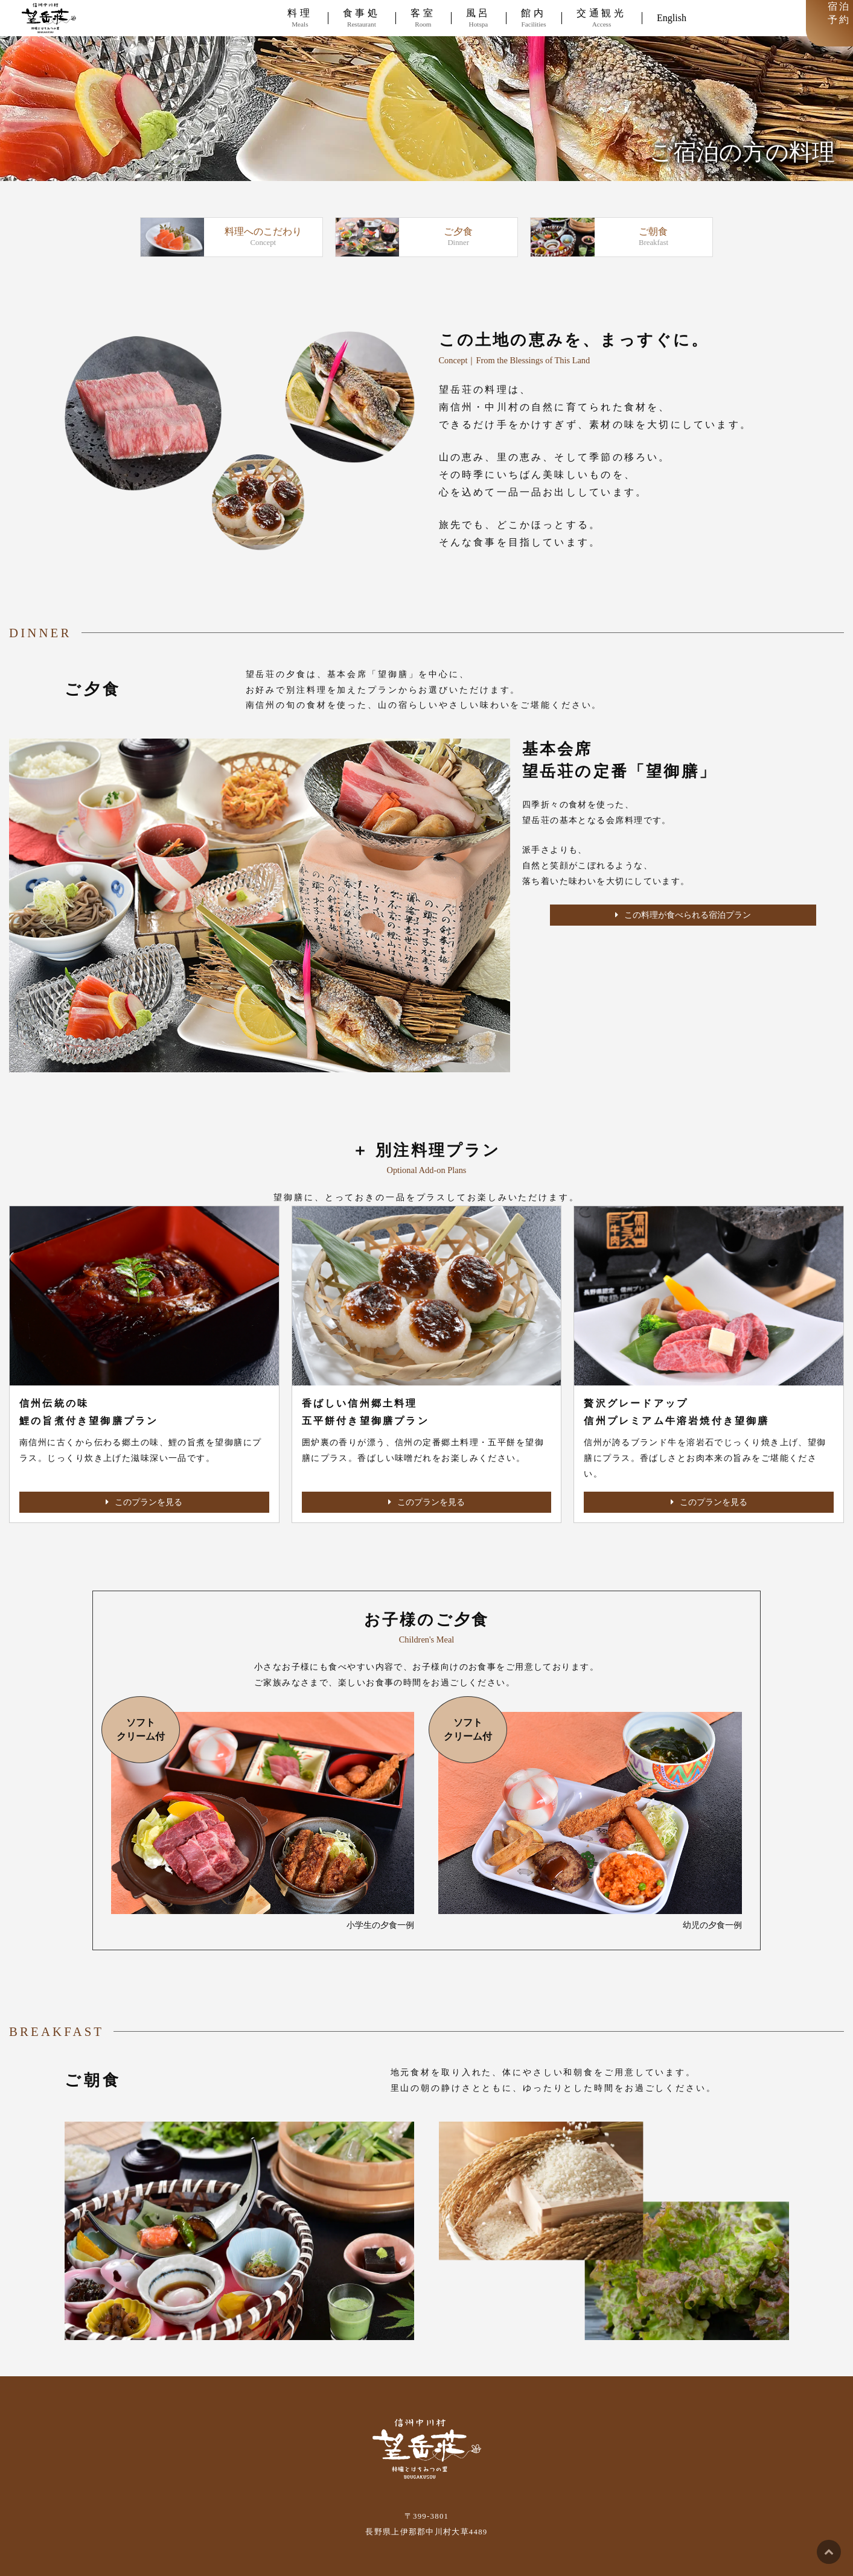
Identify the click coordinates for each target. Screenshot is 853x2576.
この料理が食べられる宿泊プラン (683, 915)
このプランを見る (144, 1502)
